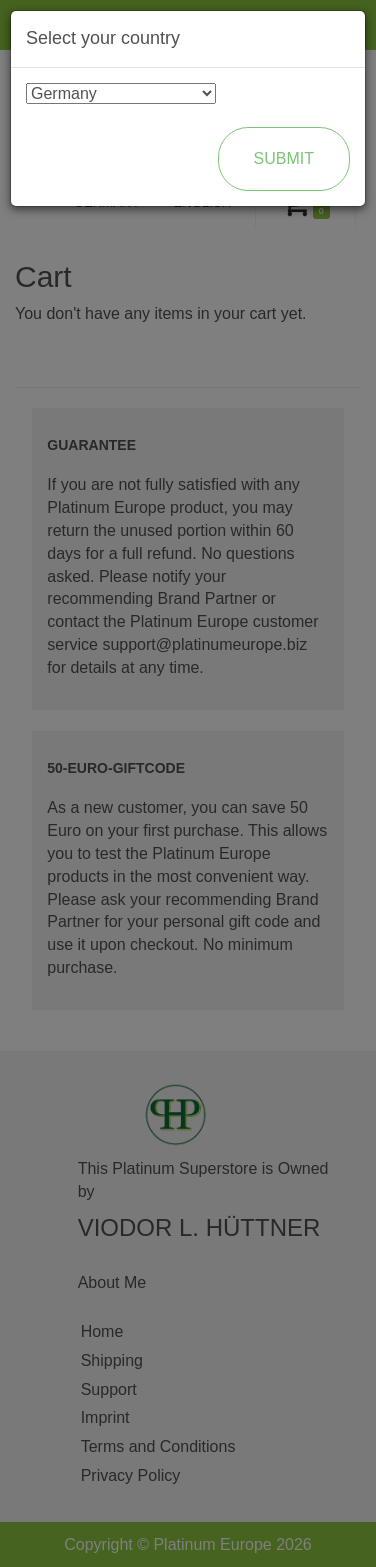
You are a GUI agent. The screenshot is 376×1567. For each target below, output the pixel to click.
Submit (284, 158)
